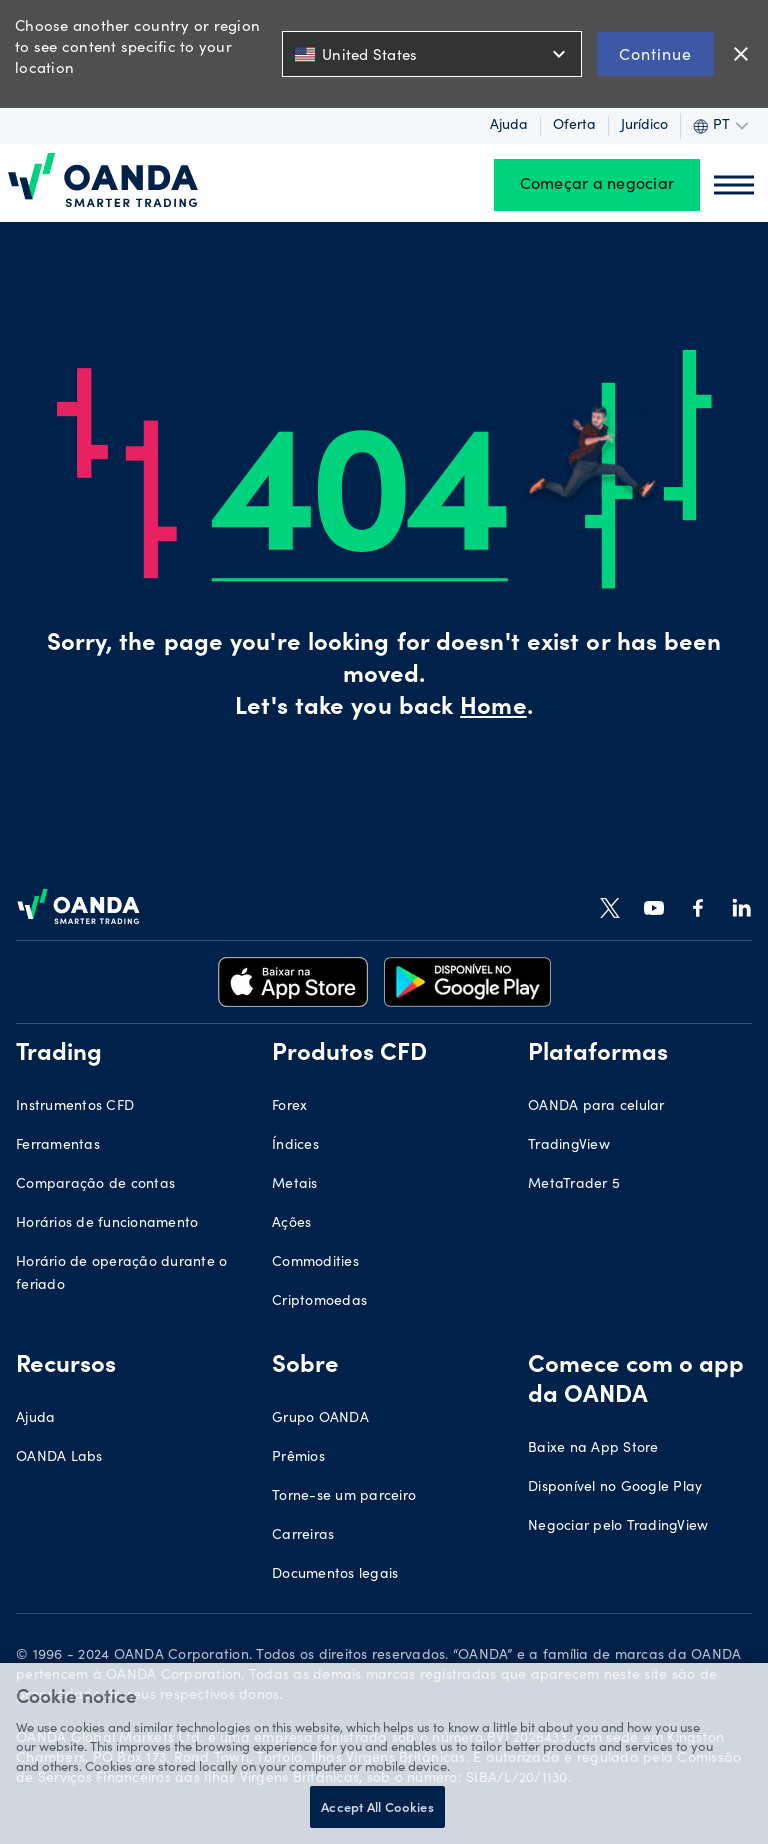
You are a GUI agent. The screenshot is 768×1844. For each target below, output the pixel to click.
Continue (655, 53)
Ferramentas (58, 1146)
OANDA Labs (59, 1458)
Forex (289, 1107)
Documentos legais (335, 1575)
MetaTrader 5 (574, 1185)
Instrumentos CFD (75, 1107)
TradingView (569, 1146)
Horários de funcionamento (107, 1224)
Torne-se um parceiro (344, 1497)
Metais (295, 1185)
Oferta (574, 126)
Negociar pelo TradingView (618, 1527)
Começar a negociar (597, 185)
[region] (384, 1753)
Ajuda (509, 126)
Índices (295, 1146)
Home (493, 709)
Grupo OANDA (320, 1419)
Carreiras (303, 1536)
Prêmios (298, 1458)
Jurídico (644, 126)
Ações (291, 1224)
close (741, 54)
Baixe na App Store (593, 1449)
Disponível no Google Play (615, 1488)
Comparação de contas (95, 1185)
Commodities (315, 1263)
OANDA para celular (596, 1107)
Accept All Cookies (377, 1806)
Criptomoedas (319, 1302)
